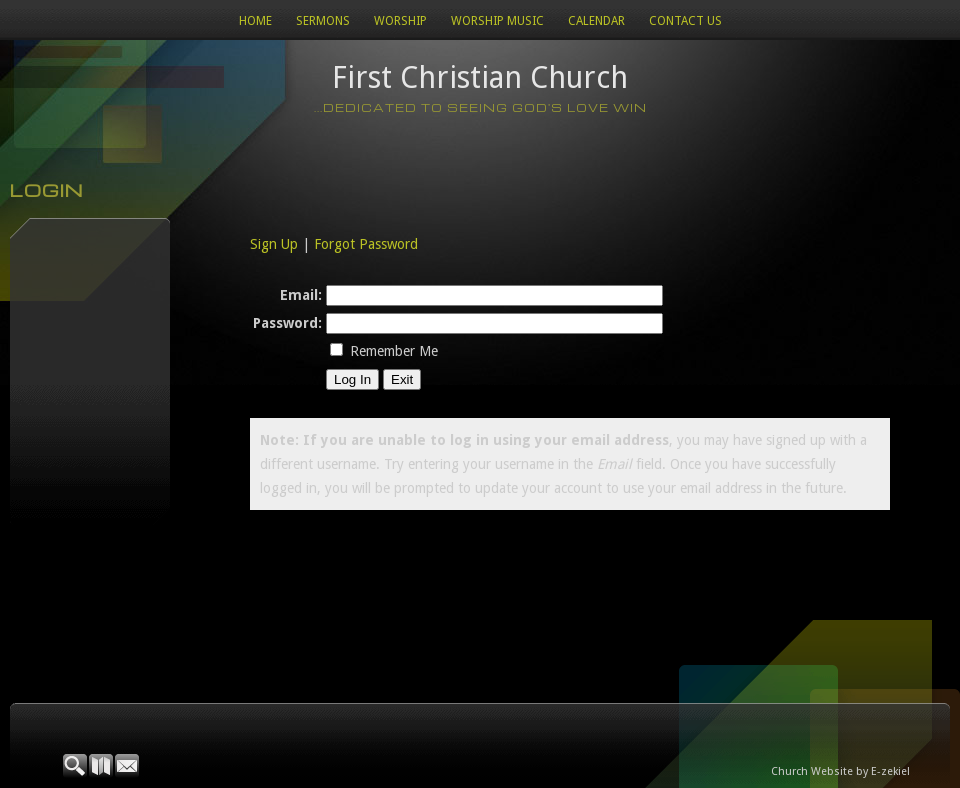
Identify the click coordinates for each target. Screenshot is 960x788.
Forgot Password (366, 244)
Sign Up (274, 244)
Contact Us (685, 21)
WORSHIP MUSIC (497, 21)
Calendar (596, 21)
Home (255, 21)
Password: (287, 323)
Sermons (323, 21)
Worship (400, 21)
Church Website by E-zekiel (840, 771)
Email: (301, 295)
